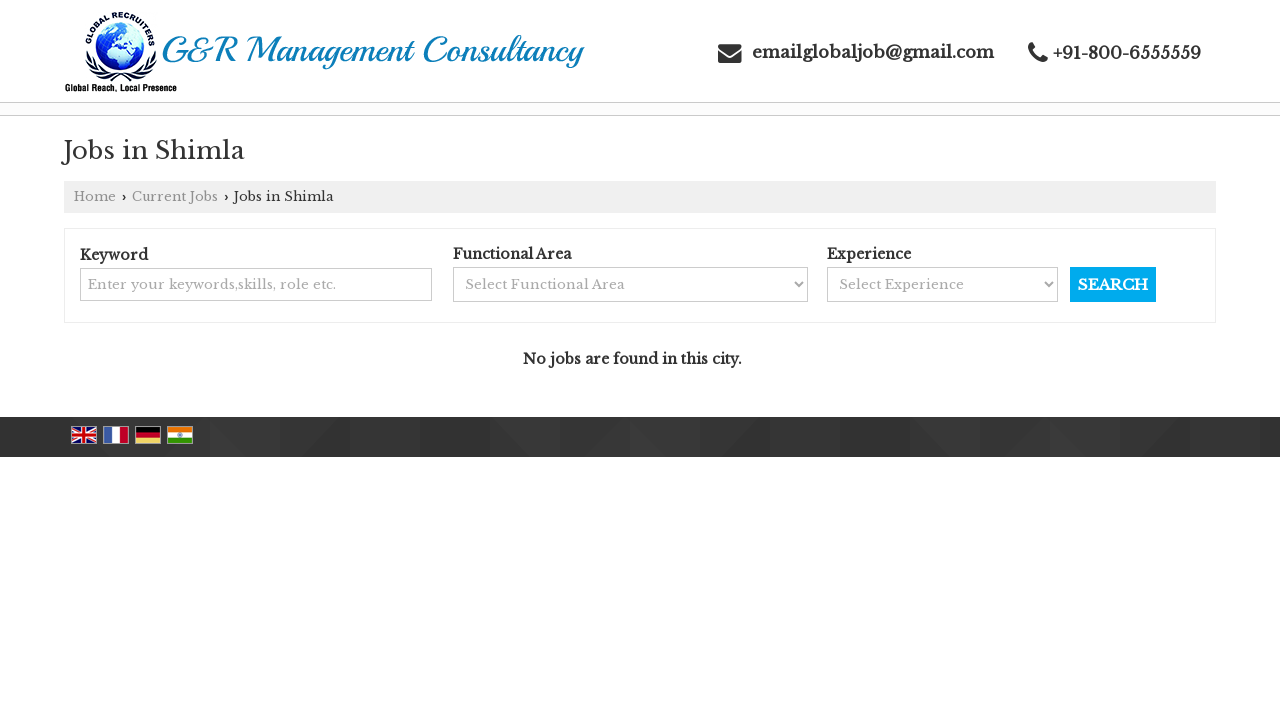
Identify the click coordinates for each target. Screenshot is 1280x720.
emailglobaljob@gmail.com (873, 52)
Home (95, 196)
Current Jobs (175, 196)
